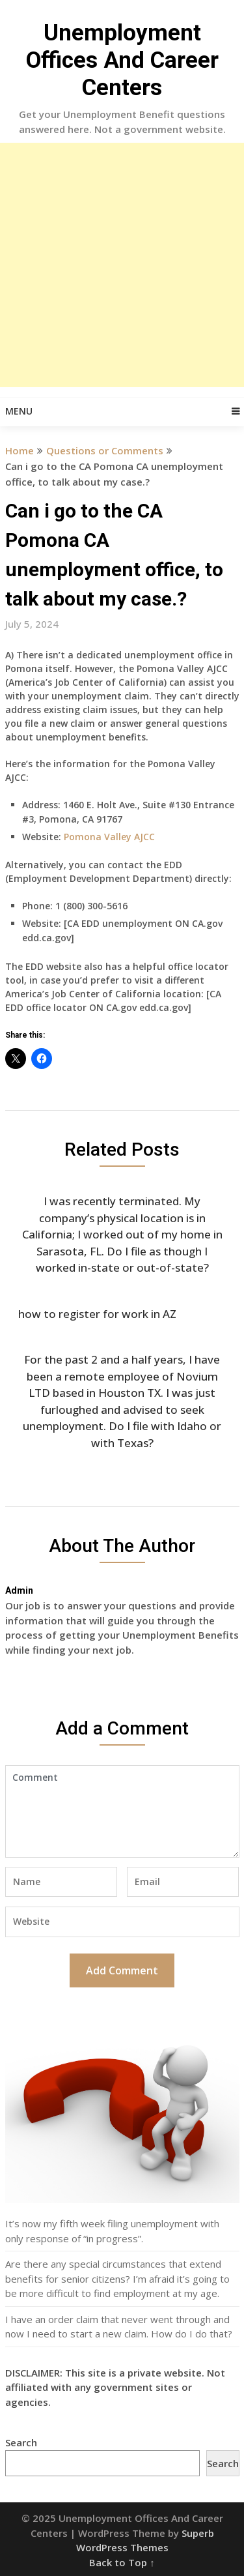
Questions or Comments (104, 450)
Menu (19, 411)
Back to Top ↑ (122, 2562)
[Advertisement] (122, 265)
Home (19, 450)
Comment (122, 1811)
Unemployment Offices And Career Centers (122, 60)
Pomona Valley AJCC (109, 836)
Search (21, 2442)
